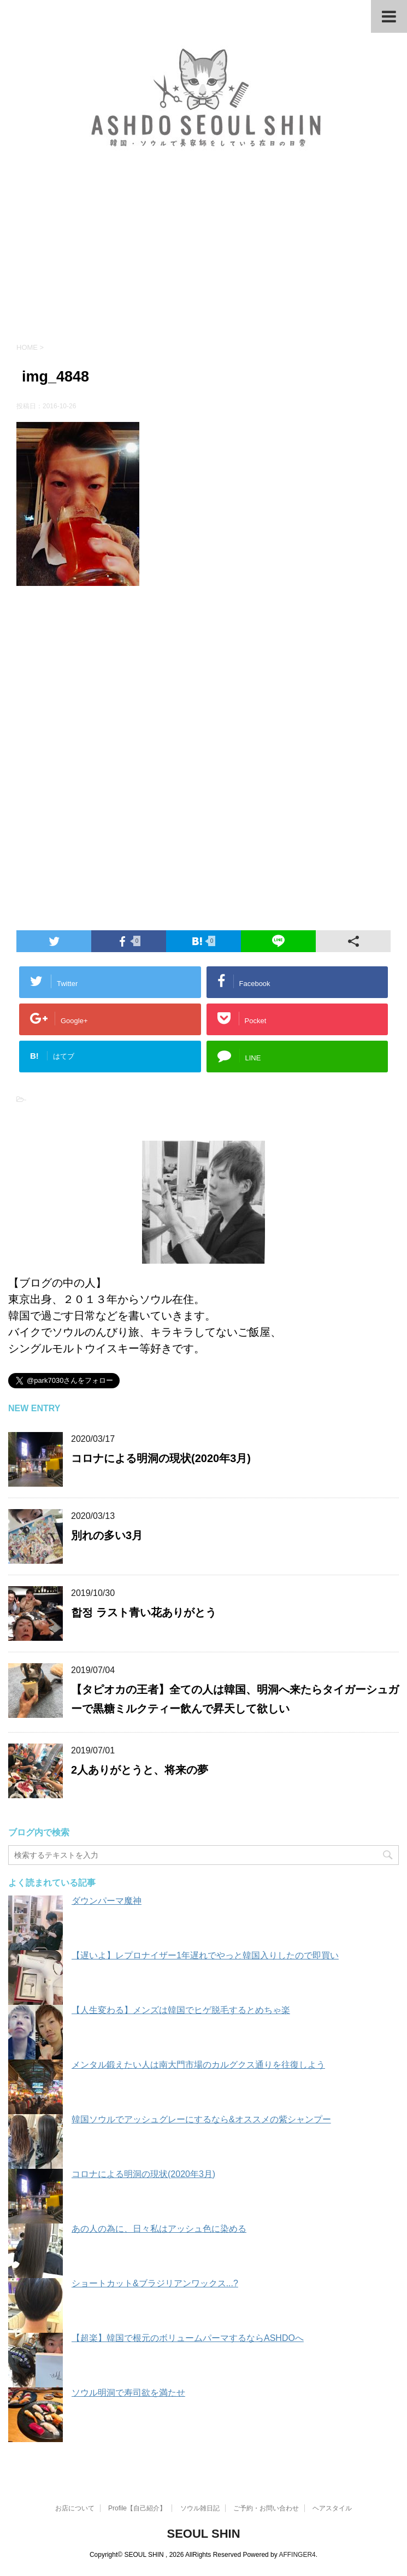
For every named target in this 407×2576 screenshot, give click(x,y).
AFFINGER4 (297, 2554)
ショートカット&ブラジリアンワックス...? (155, 2283)
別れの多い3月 (107, 1535)
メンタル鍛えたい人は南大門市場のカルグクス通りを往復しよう (198, 2064)
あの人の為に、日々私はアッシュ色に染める (159, 2228)
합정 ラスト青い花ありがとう (143, 1612)
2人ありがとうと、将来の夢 (139, 1770)
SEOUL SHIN (203, 2533)
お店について (75, 2508)
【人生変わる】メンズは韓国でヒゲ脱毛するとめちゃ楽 (181, 2010)
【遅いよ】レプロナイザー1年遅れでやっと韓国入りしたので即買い (205, 1955)
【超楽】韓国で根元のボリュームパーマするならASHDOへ (188, 2338)
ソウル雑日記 (200, 2508)
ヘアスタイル (332, 2508)
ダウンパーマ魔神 (106, 1900)
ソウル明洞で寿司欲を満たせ (128, 2392)
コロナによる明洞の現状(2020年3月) (161, 1458)
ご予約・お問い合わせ (266, 2508)
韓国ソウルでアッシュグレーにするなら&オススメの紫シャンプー (201, 2119)
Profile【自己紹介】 (137, 2508)
